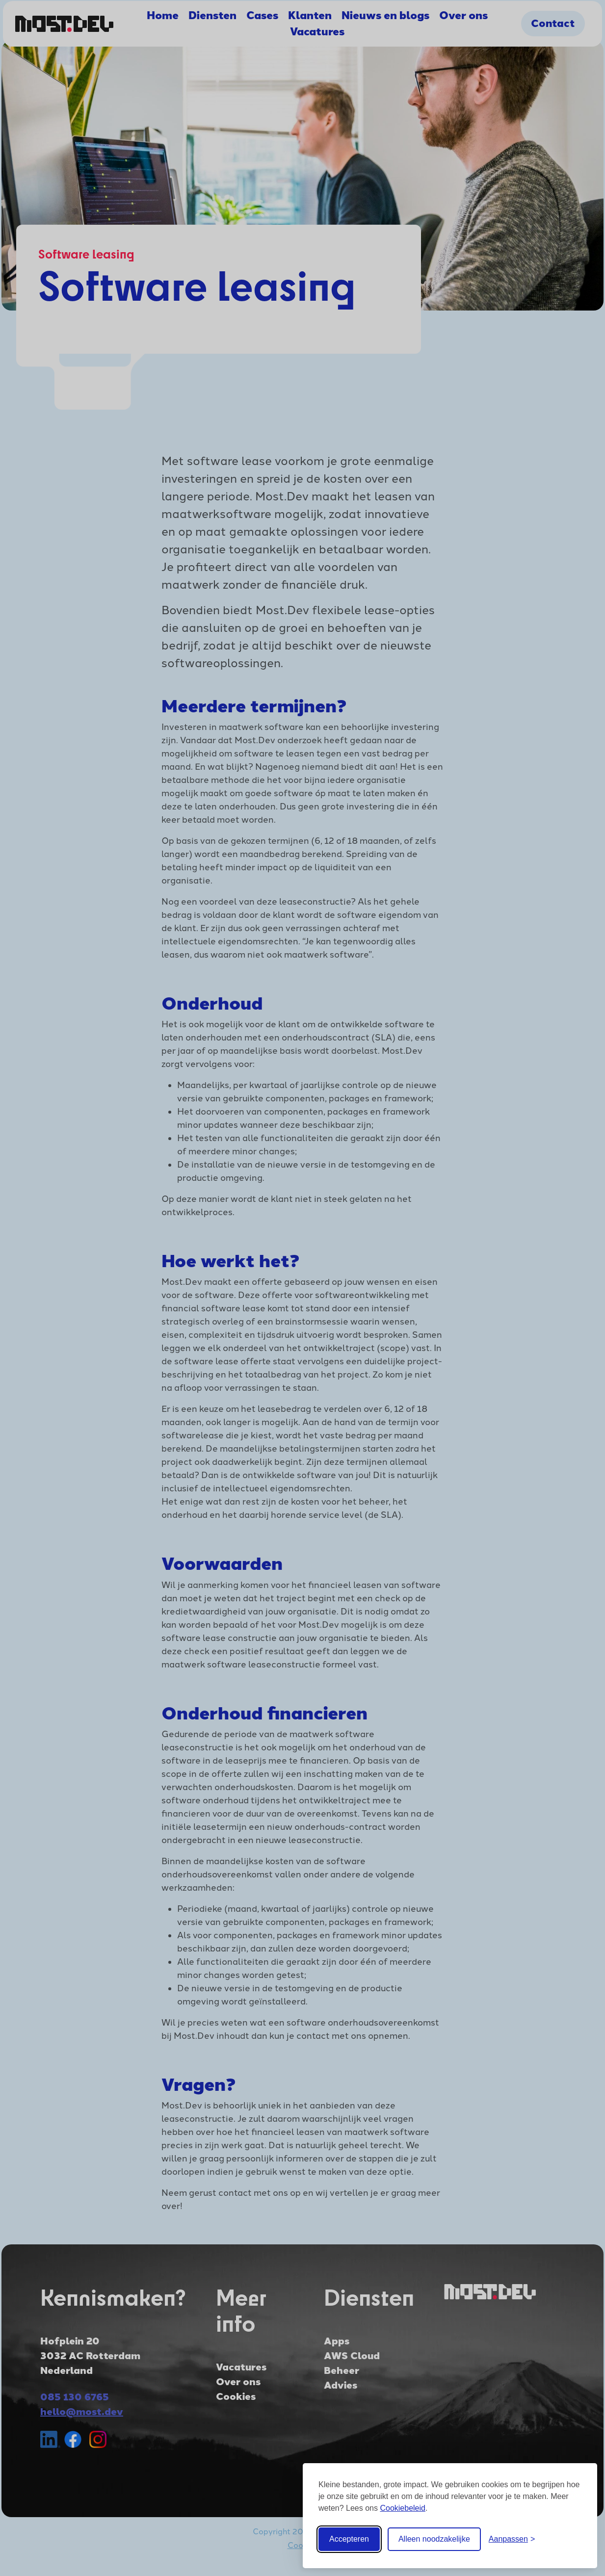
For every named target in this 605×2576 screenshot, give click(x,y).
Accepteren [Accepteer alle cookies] (349, 2539)
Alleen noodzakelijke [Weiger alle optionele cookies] (434, 2539)
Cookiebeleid (402, 2508)
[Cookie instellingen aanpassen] (512, 2539)
